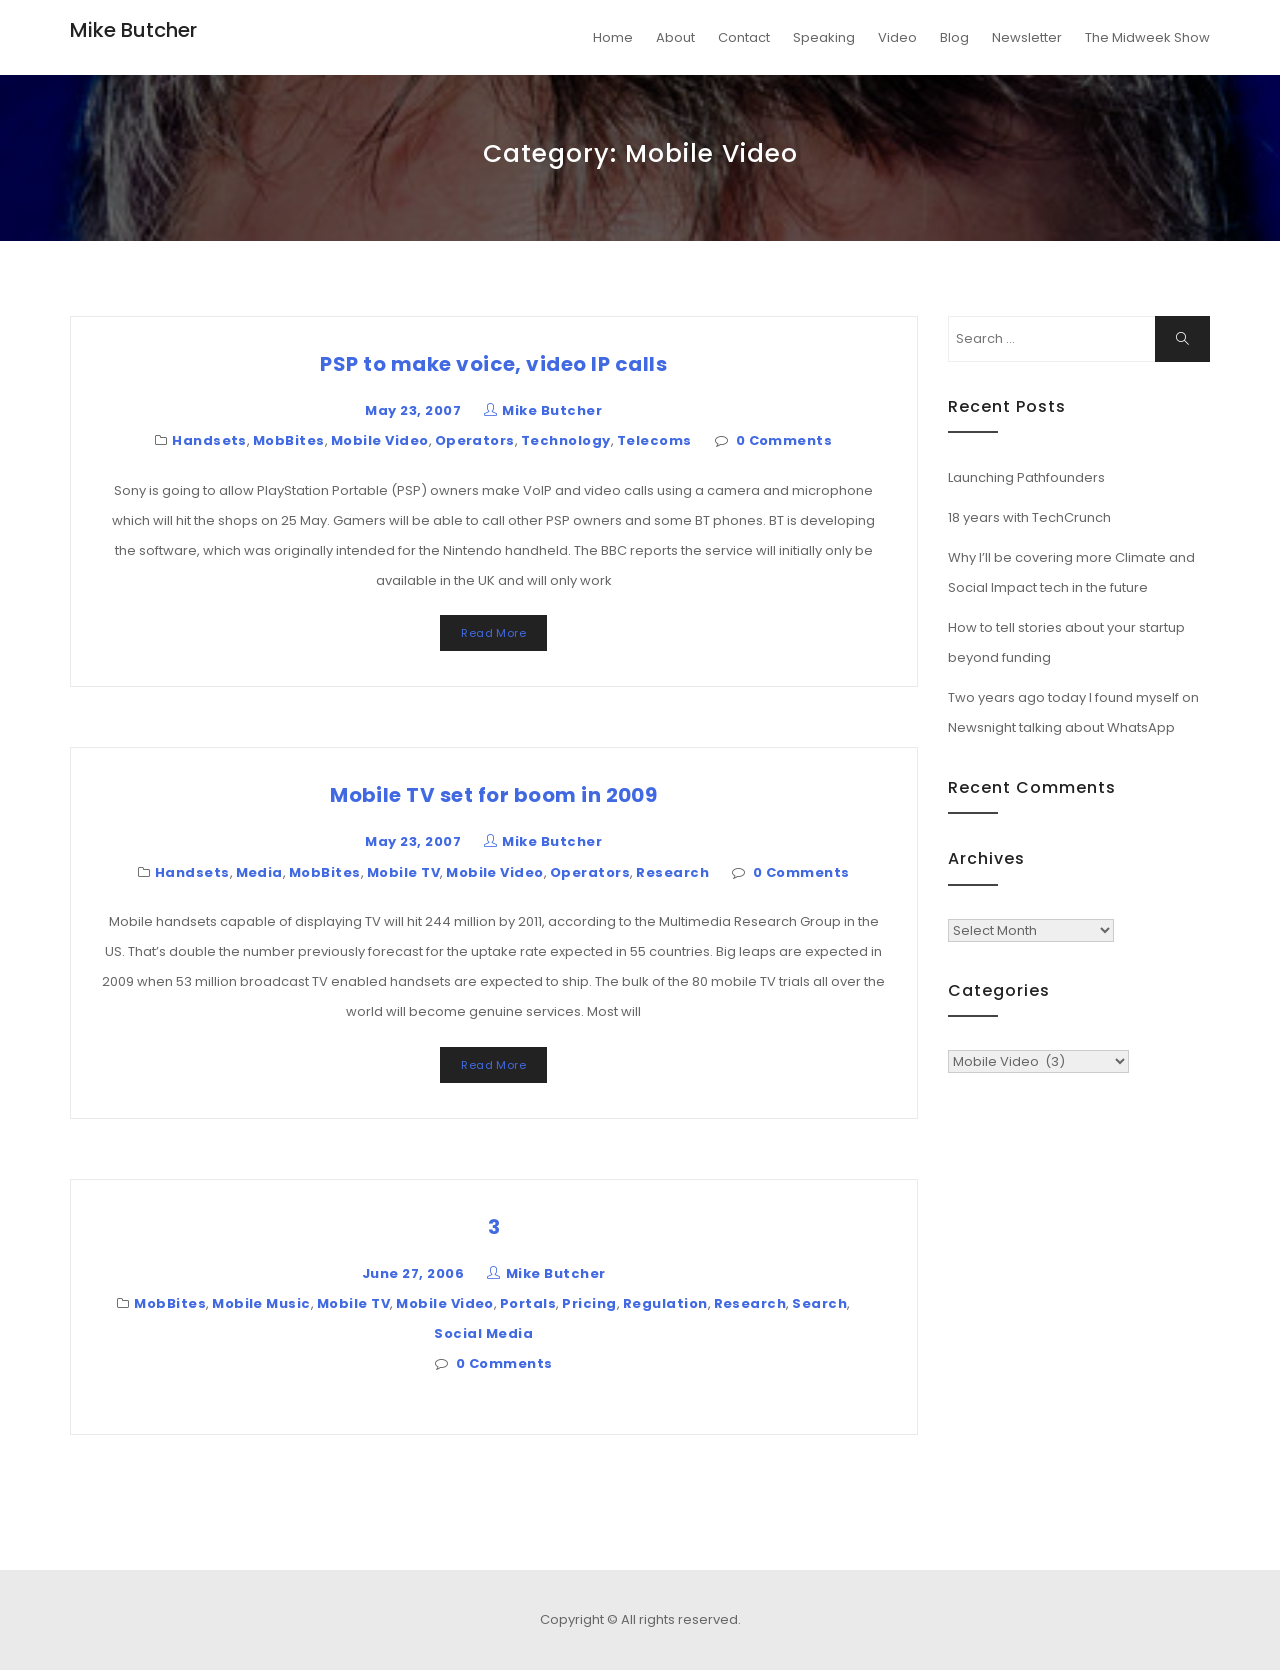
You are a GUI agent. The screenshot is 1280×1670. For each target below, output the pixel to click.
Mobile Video (380, 440)
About (675, 37)
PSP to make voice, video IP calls (493, 364)
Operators (475, 440)
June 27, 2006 (413, 1273)
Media (259, 872)
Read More (493, 633)
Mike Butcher (133, 30)
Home (613, 37)
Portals (528, 1303)
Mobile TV (403, 872)
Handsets (209, 440)
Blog (954, 37)
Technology (566, 440)
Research (672, 872)
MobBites (289, 440)
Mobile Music (261, 1303)
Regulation (665, 1303)
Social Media (483, 1333)
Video (897, 37)
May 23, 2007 (413, 410)
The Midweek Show (1147, 37)
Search (819, 1303)
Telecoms (654, 440)
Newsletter (1027, 37)
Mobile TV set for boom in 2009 (493, 795)
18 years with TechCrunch (1029, 517)
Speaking (824, 37)
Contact (744, 37)
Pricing (589, 1303)
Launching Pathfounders (1026, 477)
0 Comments (784, 440)
